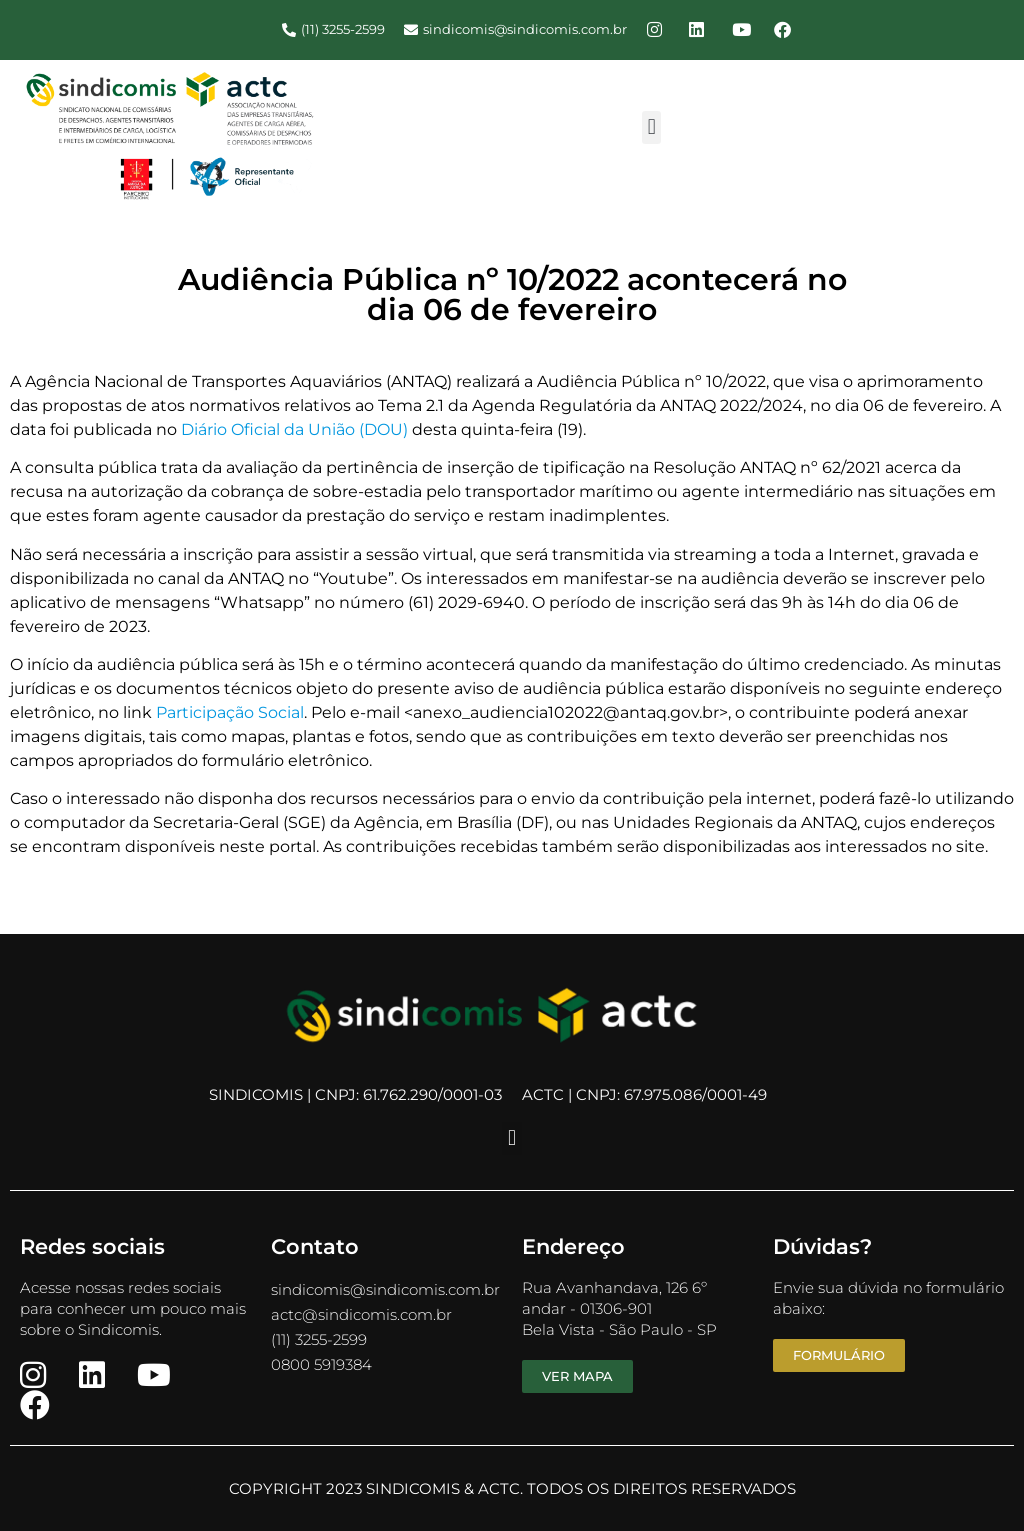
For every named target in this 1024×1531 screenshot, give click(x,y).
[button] (651, 127)
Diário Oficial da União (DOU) (294, 429)
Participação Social (230, 712)
